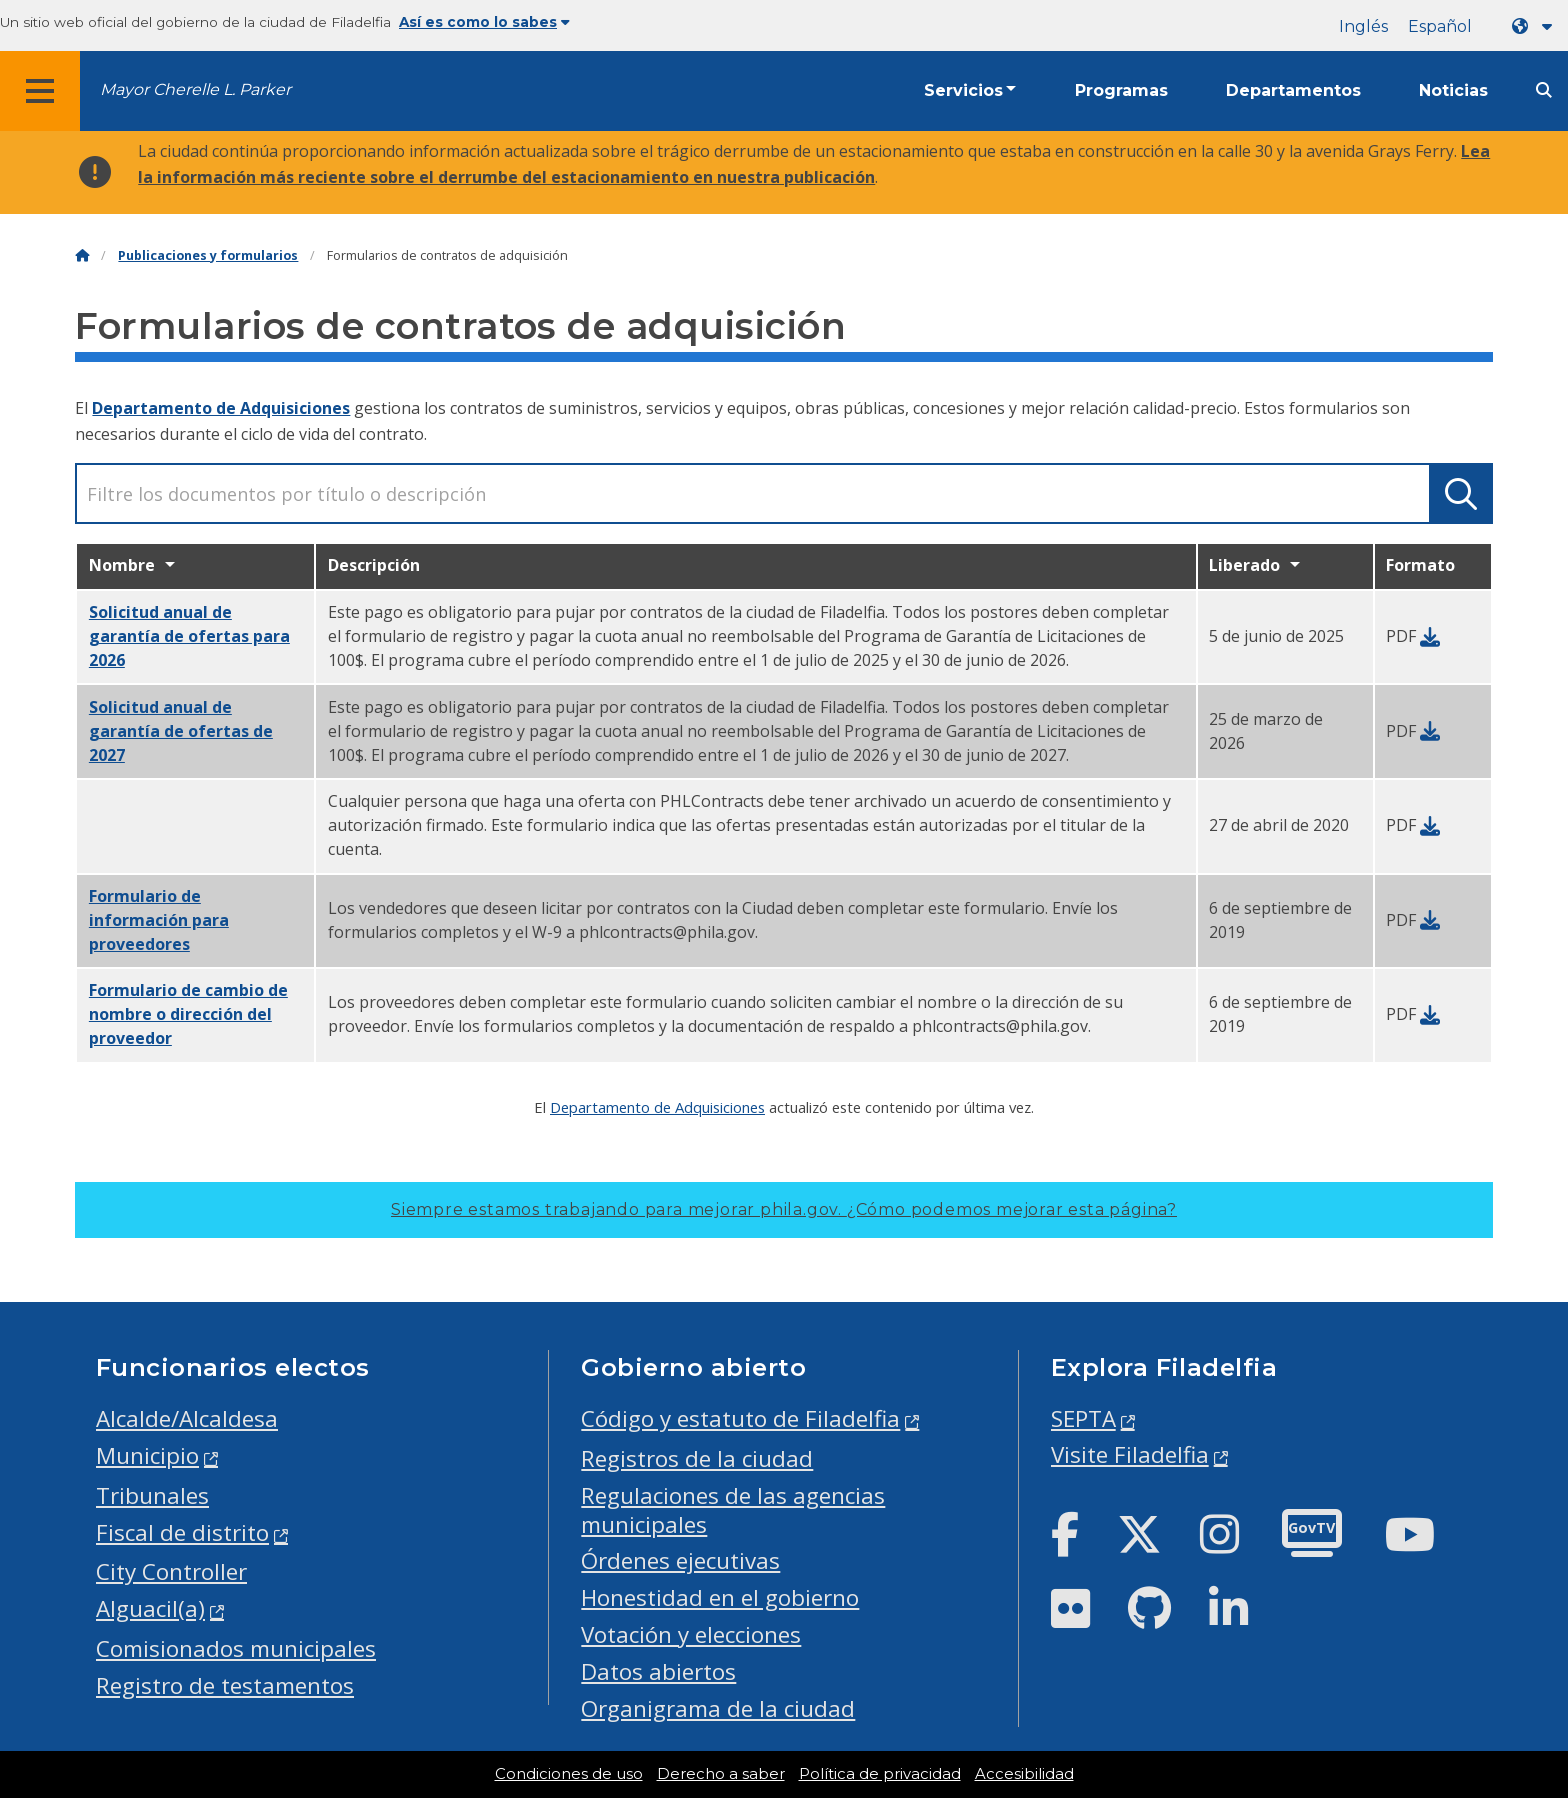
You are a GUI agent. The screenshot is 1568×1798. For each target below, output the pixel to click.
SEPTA (1083, 1418)
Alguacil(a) (150, 1608)
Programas (1121, 90)
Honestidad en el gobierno (720, 1597)
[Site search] (1544, 90)
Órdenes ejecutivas (680, 1560)
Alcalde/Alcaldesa (187, 1418)
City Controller (171, 1571)
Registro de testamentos (225, 1685)
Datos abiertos (658, 1671)
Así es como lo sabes (484, 22)
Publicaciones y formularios (208, 255)
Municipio (147, 1455)
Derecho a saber (721, 1774)
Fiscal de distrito (182, 1532)
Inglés (1363, 26)
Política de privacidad (880, 1774)
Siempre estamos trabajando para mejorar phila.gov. (784, 1209)
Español (1440, 26)
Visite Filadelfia (1130, 1454)
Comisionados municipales (236, 1648)
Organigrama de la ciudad (718, 1708)
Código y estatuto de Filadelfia (740, 1418)
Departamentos (1293, 90)
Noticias (1453, 90)
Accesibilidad (1024, 1774)
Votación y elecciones (691, 1634)
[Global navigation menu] (40, 91)
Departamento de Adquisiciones (221, 408)
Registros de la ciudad (697, 1458)
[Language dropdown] (1536, 26)
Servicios (963, 90)
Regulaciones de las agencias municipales (733, 1510)
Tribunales (152, 1495)
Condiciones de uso (569, 1774)
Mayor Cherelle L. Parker (195, 89)
